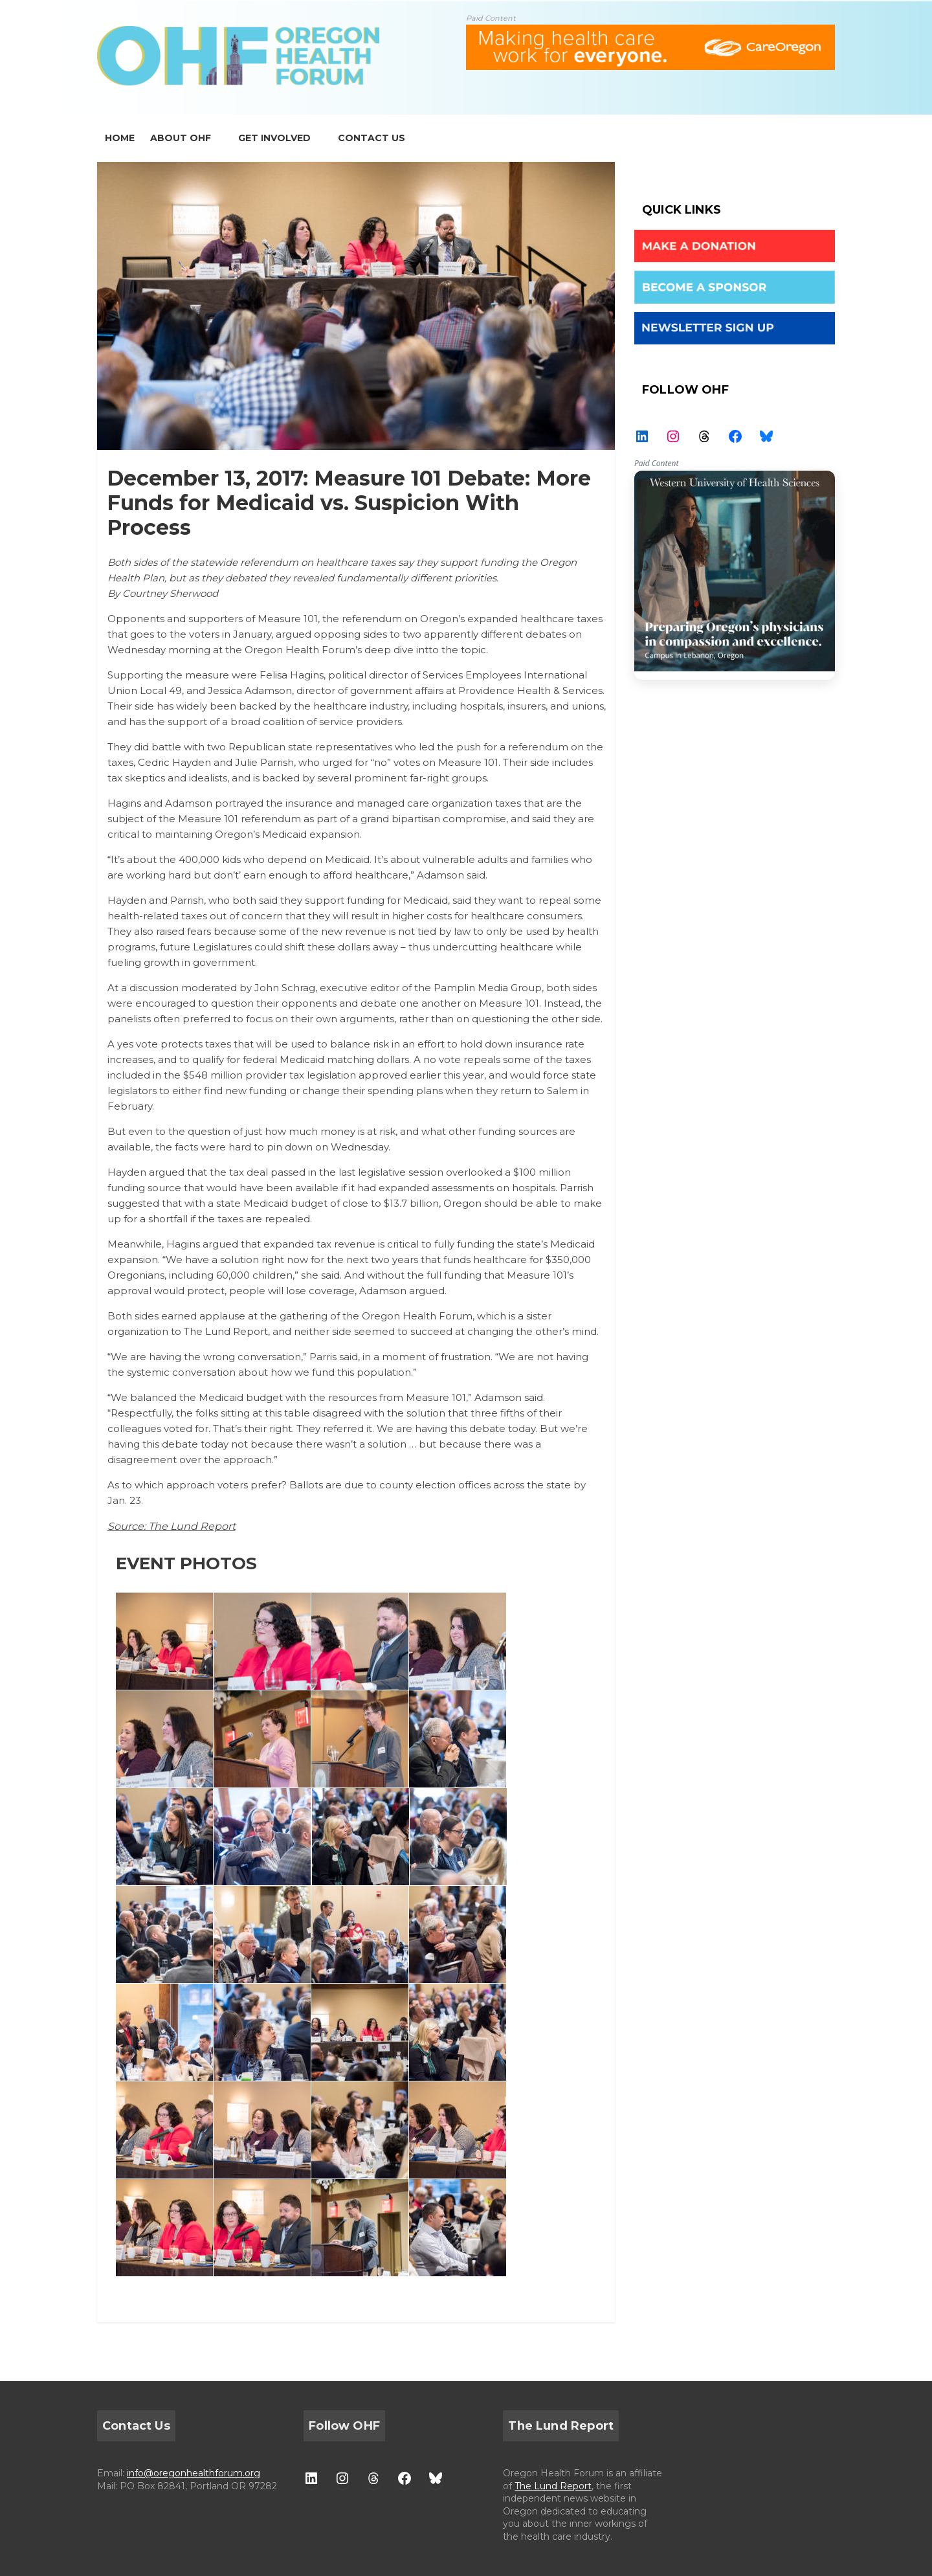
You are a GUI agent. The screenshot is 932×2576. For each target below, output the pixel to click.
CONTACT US (371, 138)
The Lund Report (553, 2486)
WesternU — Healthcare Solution (734, 575)
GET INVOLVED (274, 138)
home (120, 138)
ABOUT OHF (180, 138)
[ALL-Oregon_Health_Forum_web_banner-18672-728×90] (650, 33)
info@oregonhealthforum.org (193, 2473)
